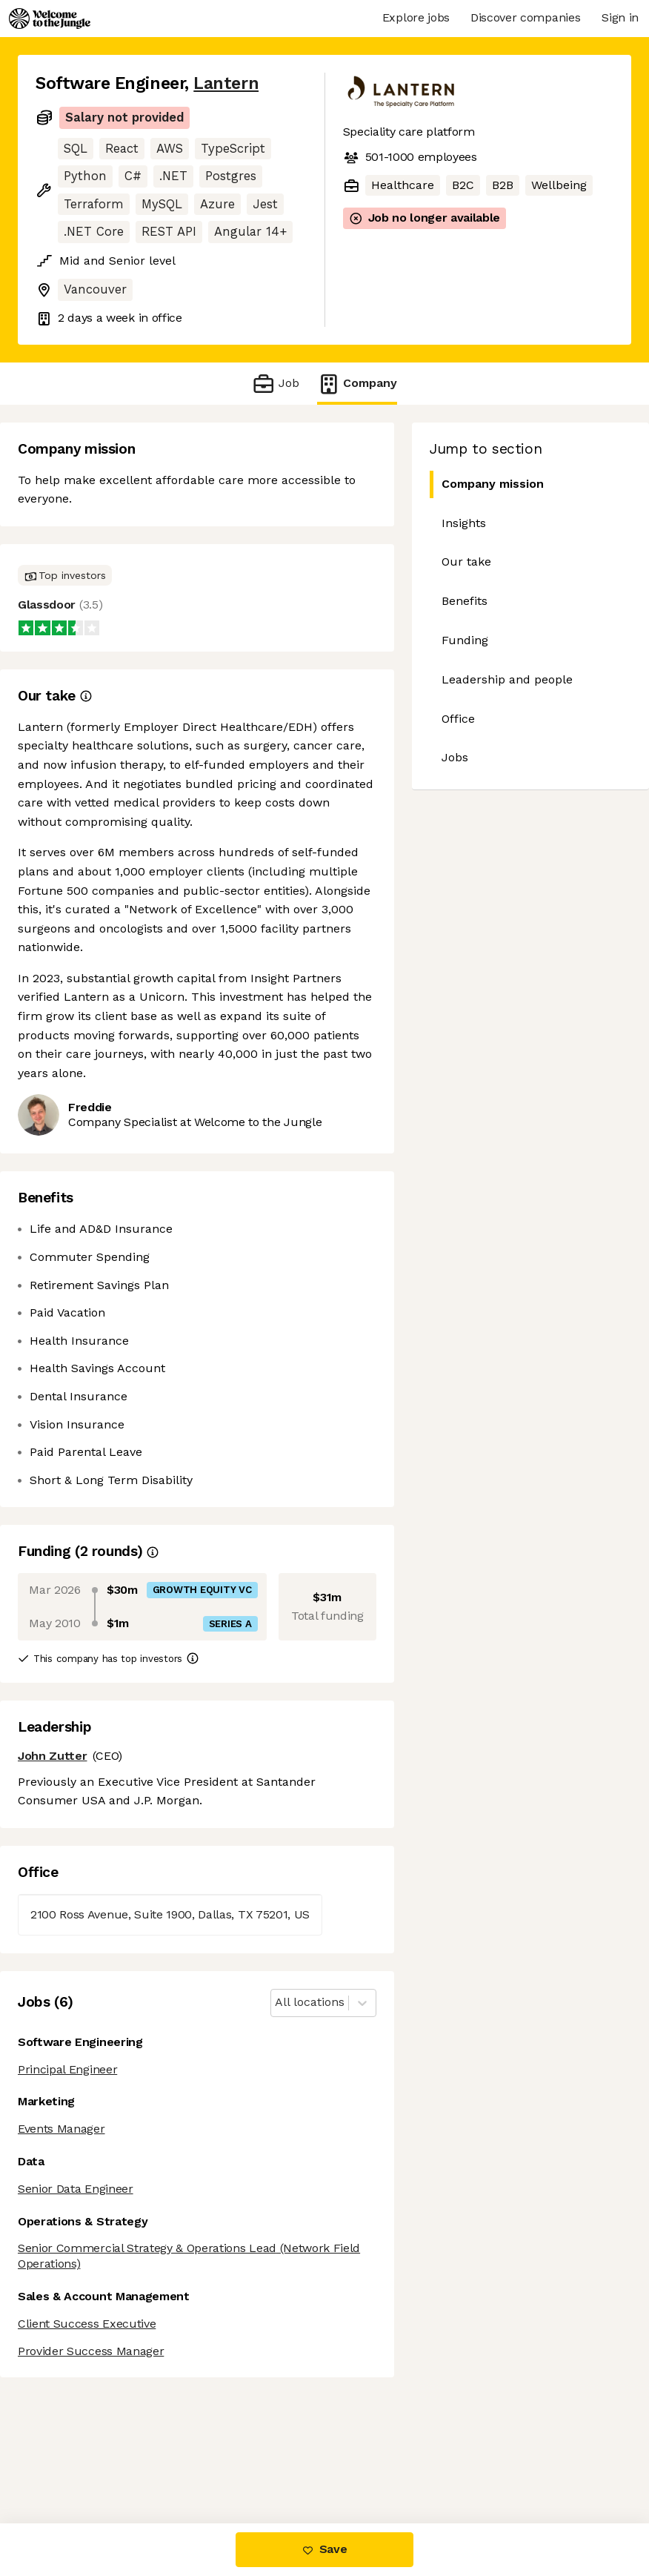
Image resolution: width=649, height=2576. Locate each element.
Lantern (226, 83)
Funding (465, 640)
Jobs (455, 757)
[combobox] (277, 2002)
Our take (466, 561)
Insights (464, 523)
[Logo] (49, 18)
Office (458, 719)
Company (357, 383)
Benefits (464, 601)
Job (275, 383)
